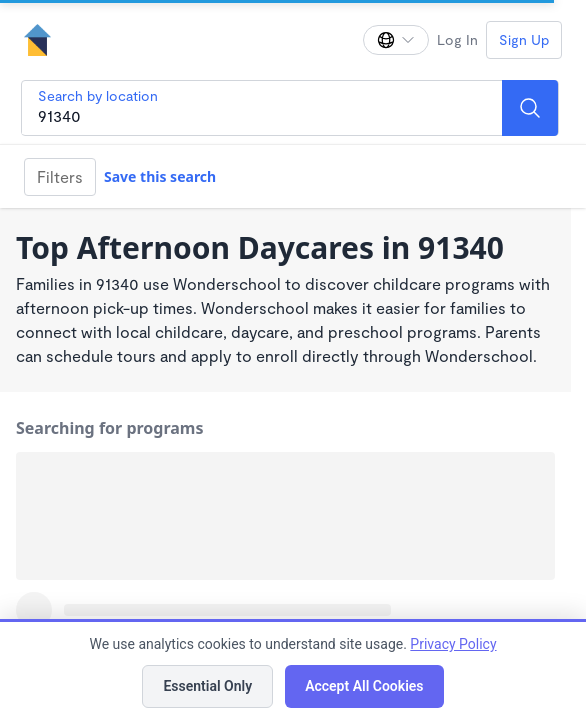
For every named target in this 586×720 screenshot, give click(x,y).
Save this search (160, 176)
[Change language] (396, 40)
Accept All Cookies (364, 686)
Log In (457, 39)
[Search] (530, 108)
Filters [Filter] (60, 176)
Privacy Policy (453, 644)
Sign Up (524, 39)
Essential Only (207, 686)
